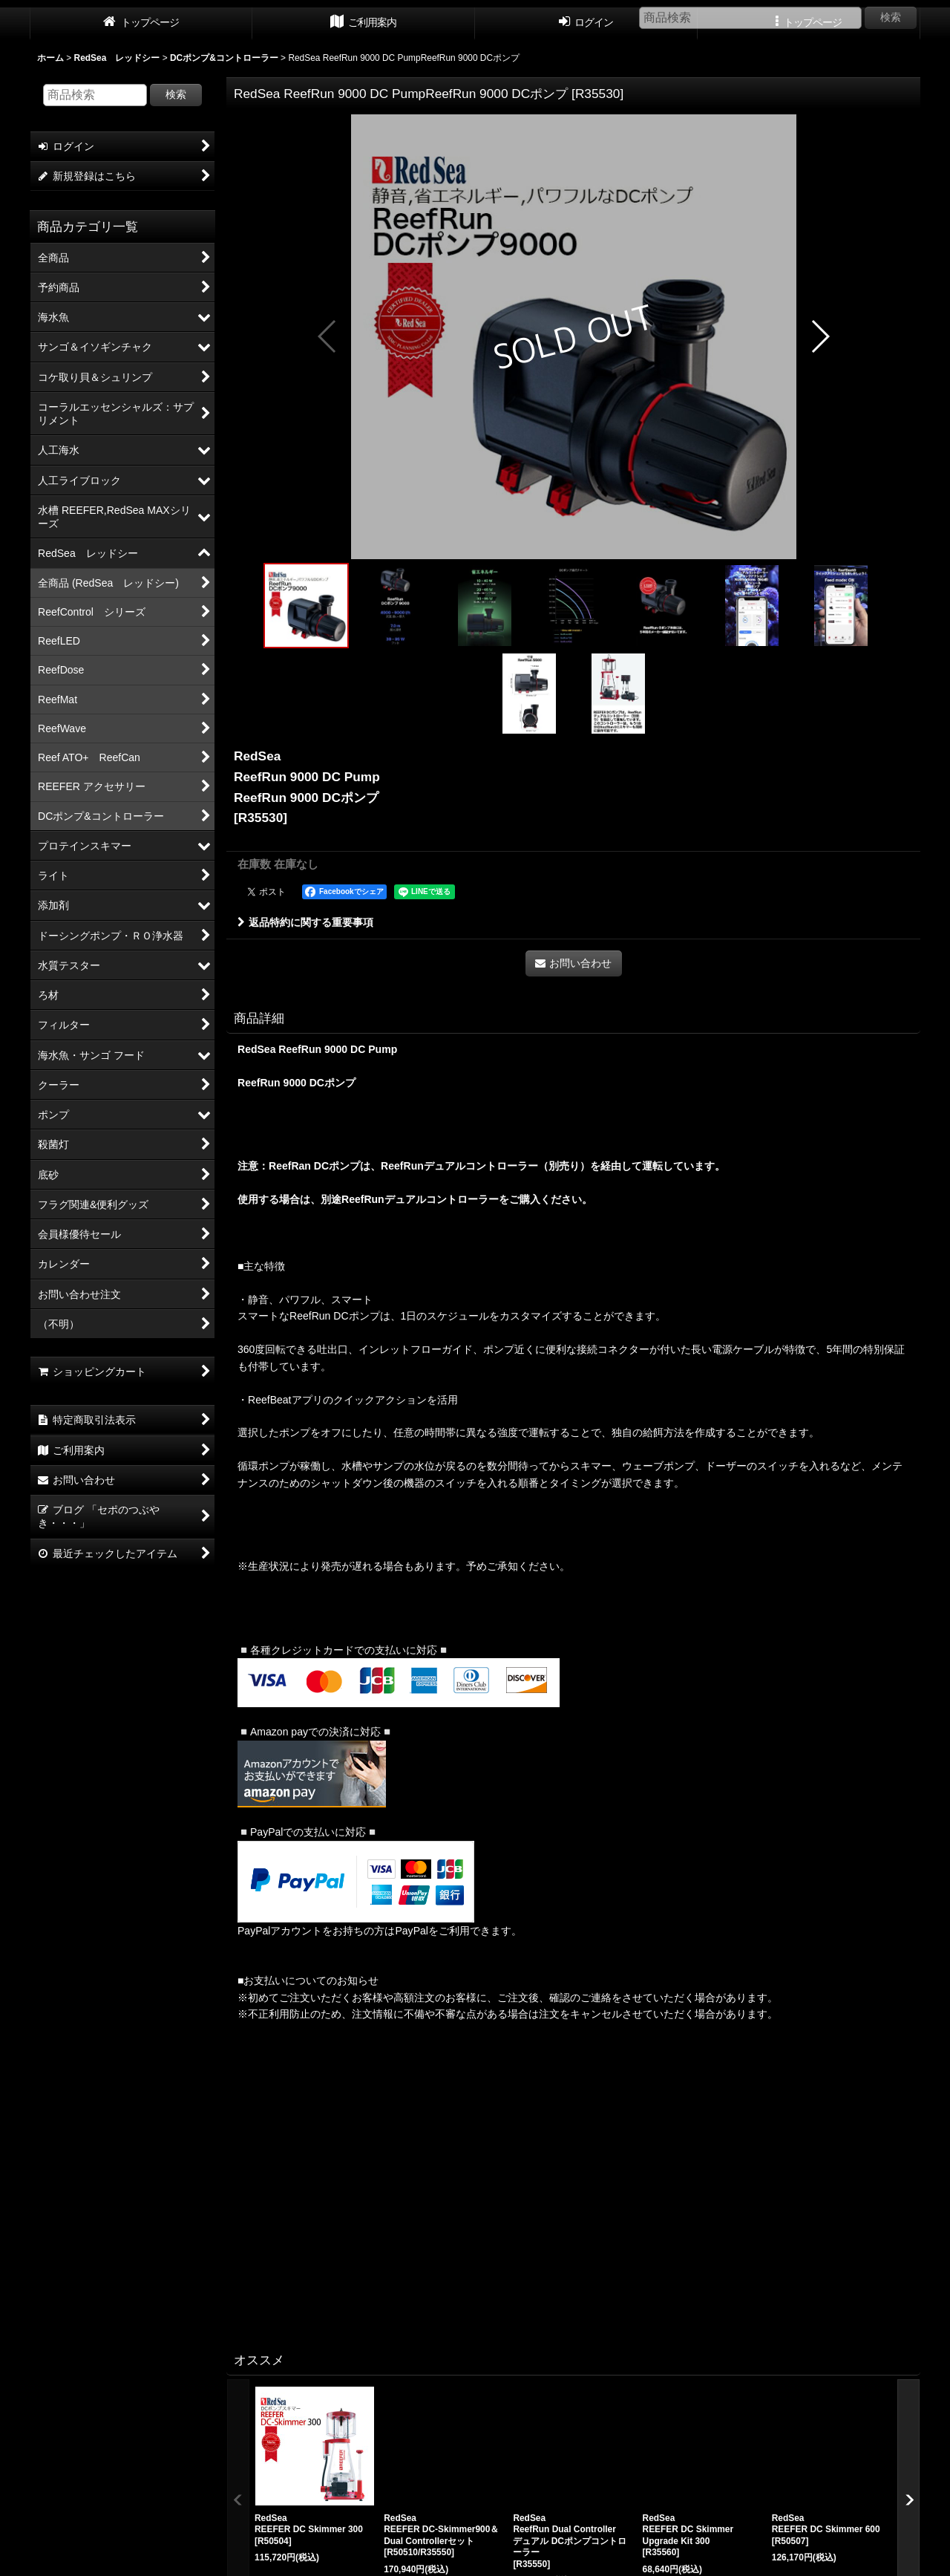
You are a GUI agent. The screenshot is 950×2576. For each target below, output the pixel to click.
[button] (327, 336)
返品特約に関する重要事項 (305, 922)
